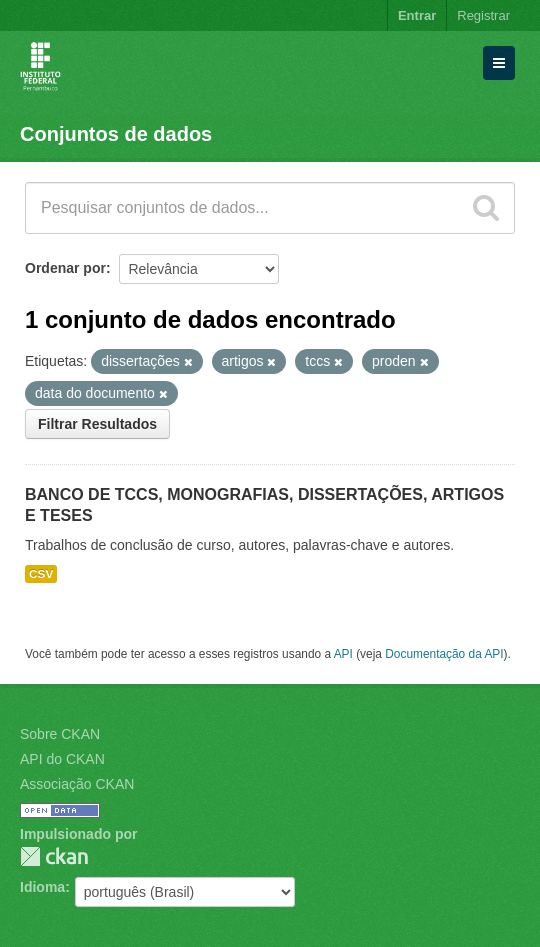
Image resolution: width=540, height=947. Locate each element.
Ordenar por (65, 268)
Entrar (417, 15)
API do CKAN (62, 759)
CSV (41, 574)
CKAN (54, 856)
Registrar (483, 15)
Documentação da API (444, 654)
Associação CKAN (77, 784)
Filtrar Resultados (97, 424)
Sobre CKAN (60, 734)
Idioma (42, 887)
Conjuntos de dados (116, 134)
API (343, 654)
